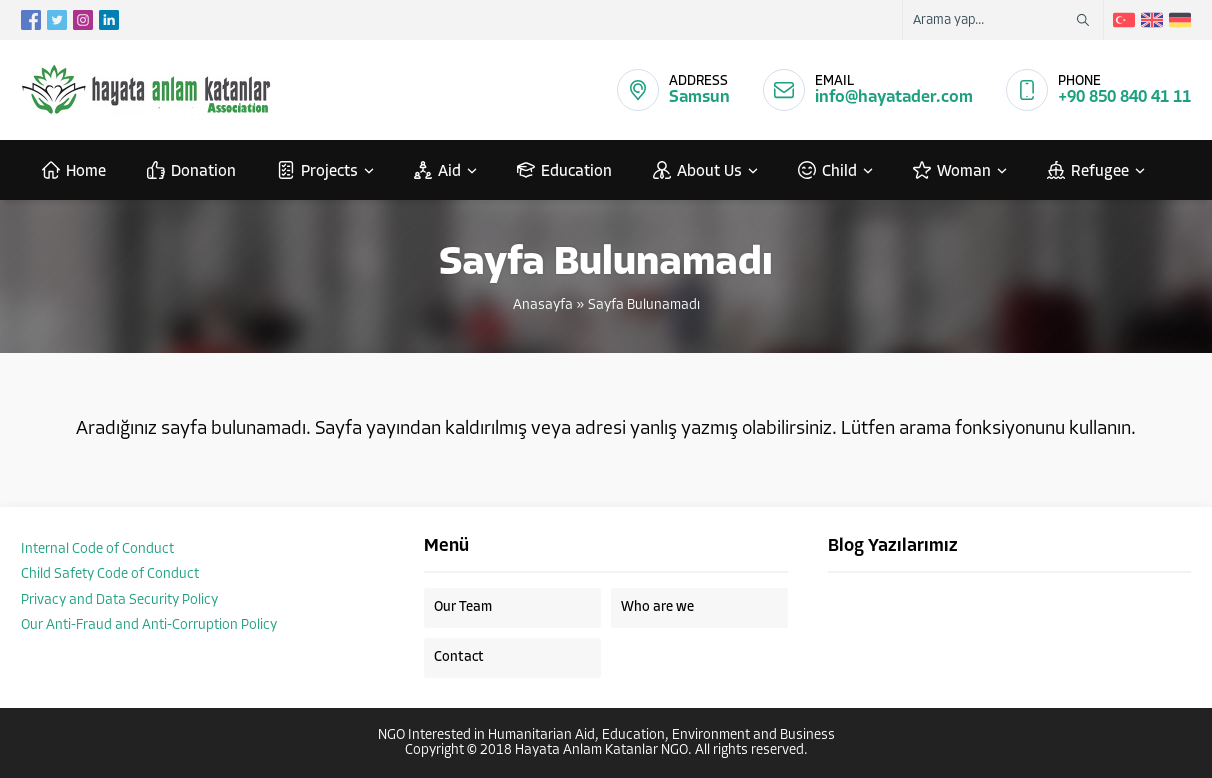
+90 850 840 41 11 (1124, 97)
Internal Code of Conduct (97, 549)
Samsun (699, 97)
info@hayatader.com (894, 97)
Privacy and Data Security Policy (119, 600)
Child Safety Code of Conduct (110, 574)
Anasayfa (543, 305)
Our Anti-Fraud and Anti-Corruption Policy (149, 625)
